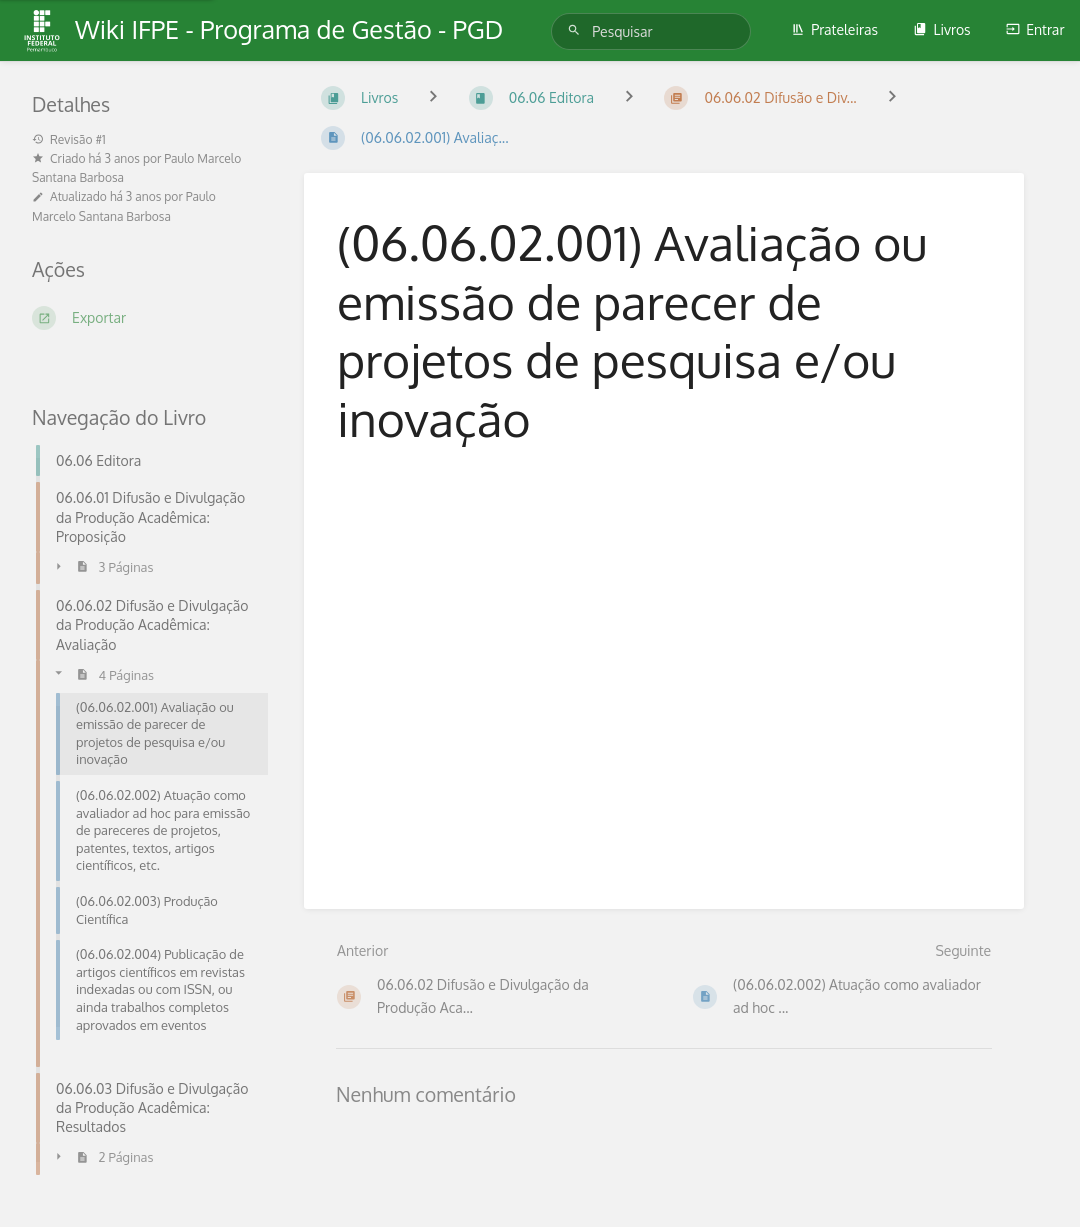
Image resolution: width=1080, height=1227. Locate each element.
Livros (941, 29)
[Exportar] (144, 318)
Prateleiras (834, 29)
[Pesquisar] (577, 30)
